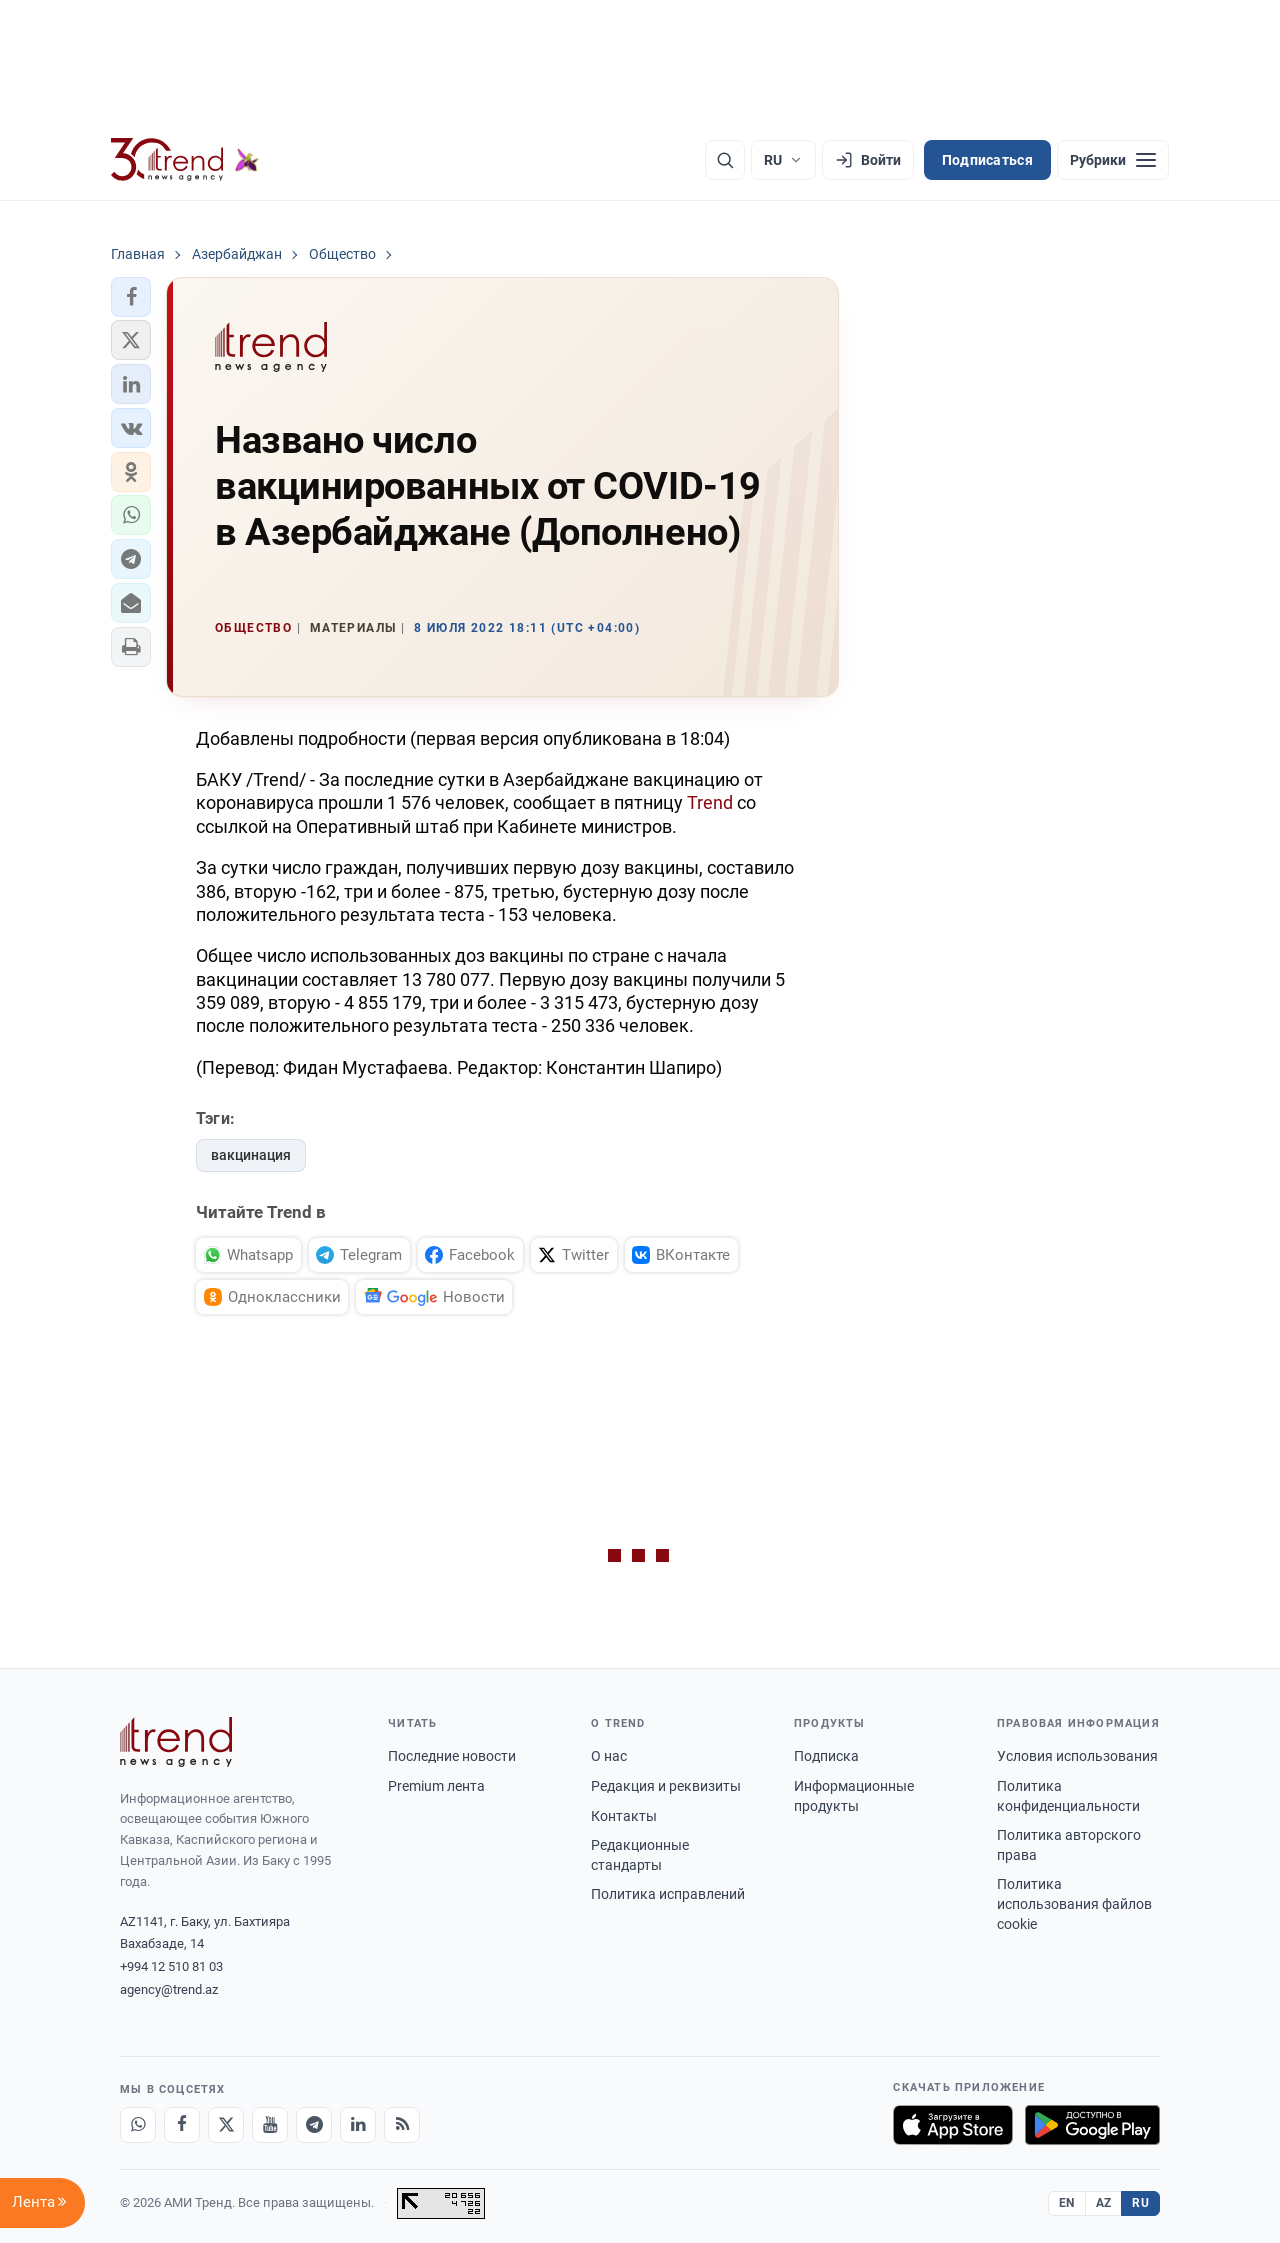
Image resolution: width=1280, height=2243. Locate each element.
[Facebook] (182, 2125)
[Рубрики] (1113, 160)
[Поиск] (725, 160)
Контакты (624, 1816)
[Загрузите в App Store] (953, 2125)
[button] (131, 297)
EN (1067, 2203)
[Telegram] (314, 2125)
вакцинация (251, 1155)
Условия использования (1077, 1756)
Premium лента (436, 1786)
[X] (226, 2125)
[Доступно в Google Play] (1092, 2125)
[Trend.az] (185, 160)
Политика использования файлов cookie (1074, 1903)
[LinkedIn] (358, 2125)
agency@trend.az (169, 1989)
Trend (710, 802)
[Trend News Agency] (176, 1742)
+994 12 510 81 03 (171, 1966)
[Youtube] (270, 2125)
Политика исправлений (668, 1894)
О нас (609, 1756)
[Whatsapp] (138, 2125)
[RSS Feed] (402, 2125)
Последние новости (452, 1756)
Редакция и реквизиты (666, 1786)
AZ (1104, 2203)
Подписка (826, 1756)
